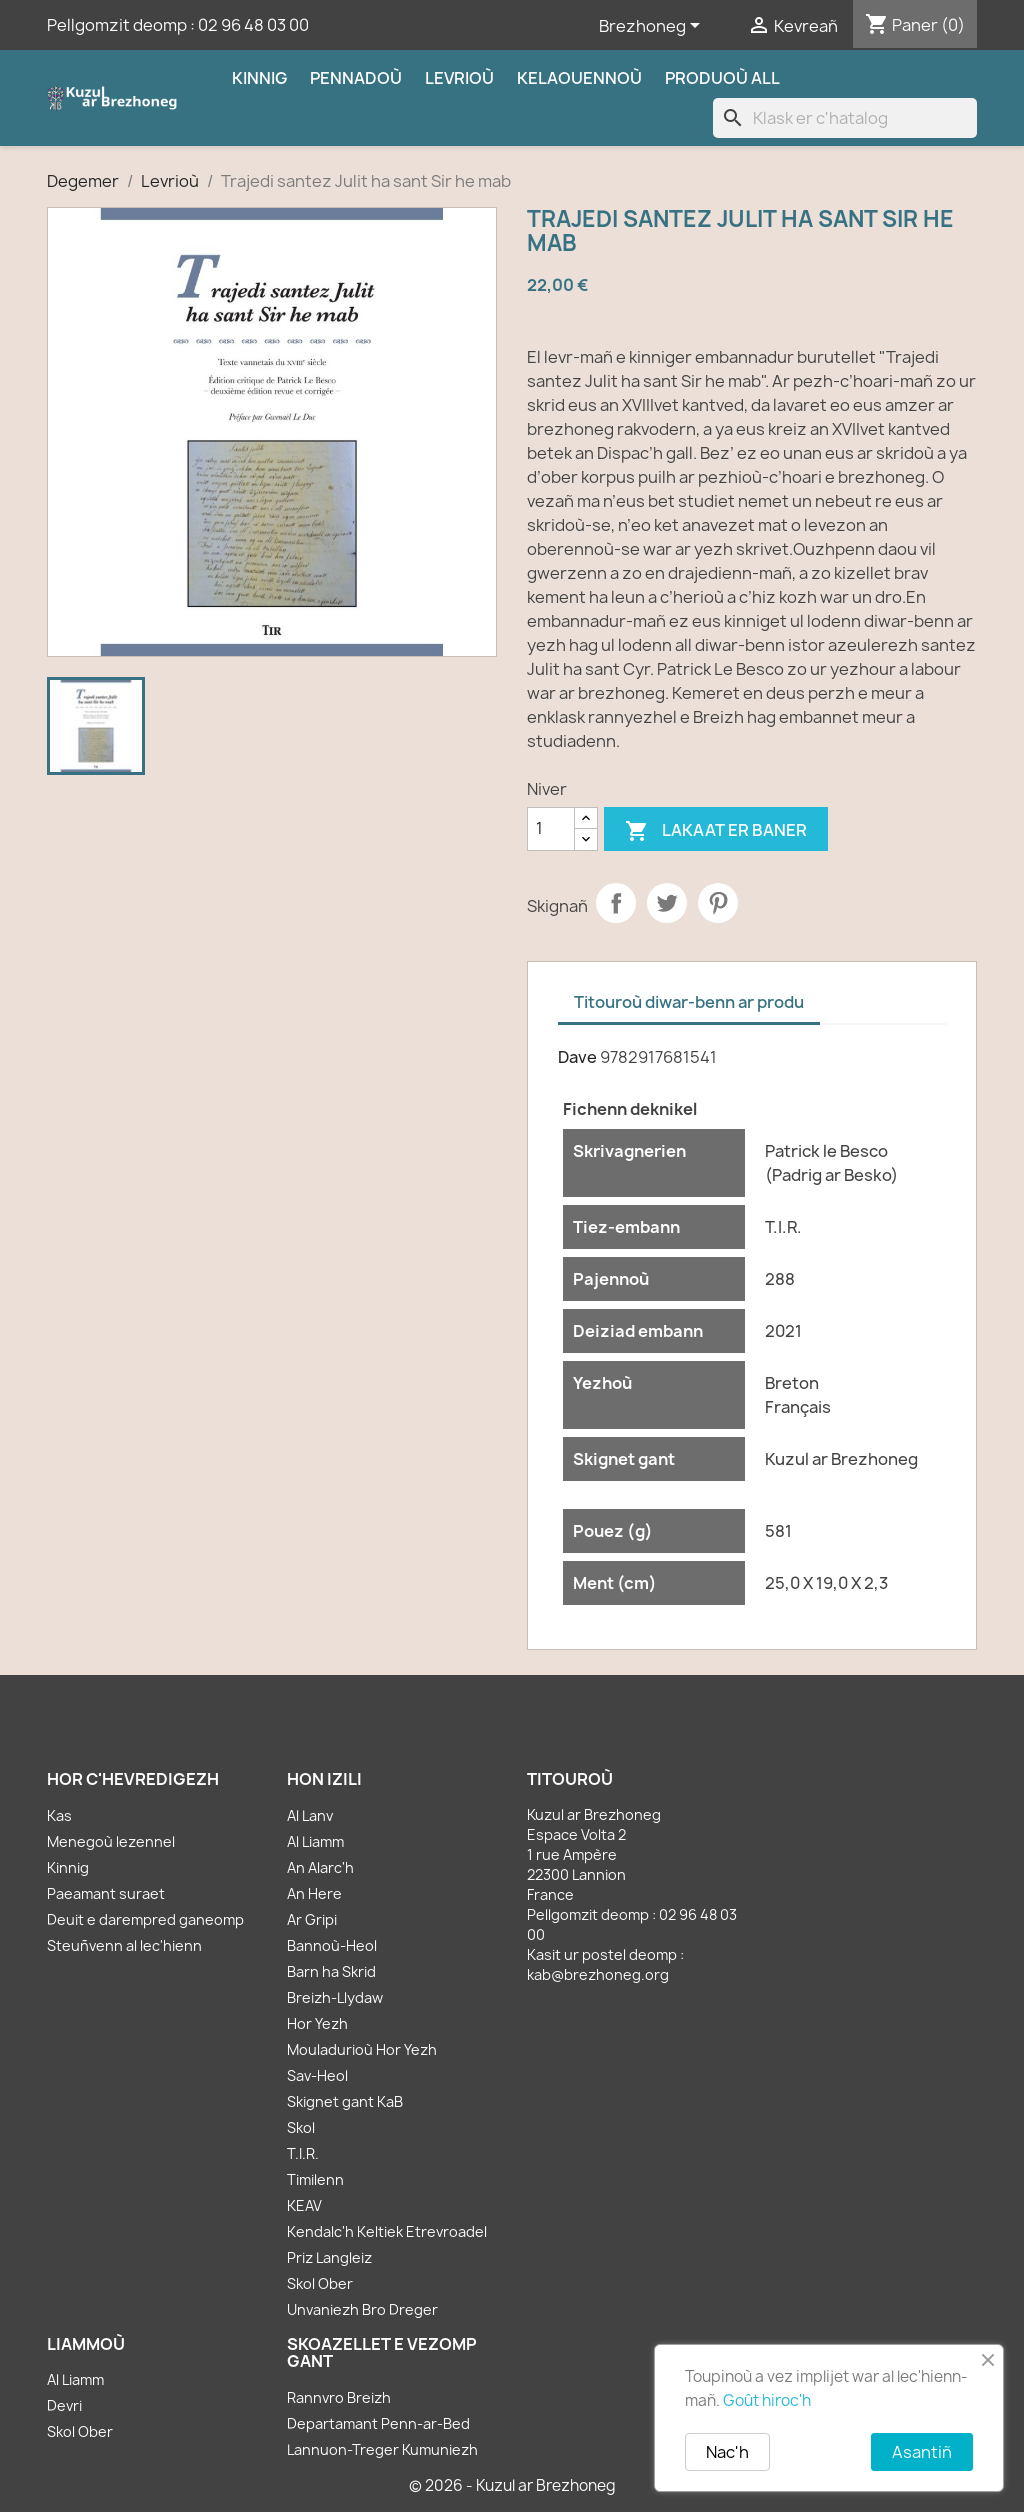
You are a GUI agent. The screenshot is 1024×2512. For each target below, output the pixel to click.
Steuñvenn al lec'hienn (124, 1945)
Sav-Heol (317, 2075)
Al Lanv (310, 1815)
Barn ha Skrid (331, 1971)
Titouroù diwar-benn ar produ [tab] (689, 1002)
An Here (314, 1893)
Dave (577, 1057)
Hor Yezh (317, 2023)
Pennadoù (356, 78)
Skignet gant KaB (345, 2101)
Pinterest (718, 903)
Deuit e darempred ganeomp (145, 1919)
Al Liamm (315, 1841)
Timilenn (315, 2179)
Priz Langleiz (329, 2257)
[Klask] (845, 118)
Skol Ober (320, 2283)
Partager (616, 903)
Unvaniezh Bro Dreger (362, 2309)
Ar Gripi (312, 1919)
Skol (301, 2127)
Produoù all (722, 78)
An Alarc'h (320, 1867)
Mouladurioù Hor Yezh (362, 2049)
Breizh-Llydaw (335, 1997)
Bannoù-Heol (332, 1945)
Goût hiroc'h (767, 2400)
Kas (59, 1815)
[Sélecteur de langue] (653, 27)
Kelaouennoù (579, 78)
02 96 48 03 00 (253, 25)
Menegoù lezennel (111, 1841)
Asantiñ (922, 2452)
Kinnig (259, 78)
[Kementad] (551, 829)
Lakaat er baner (716, 831)
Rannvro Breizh (339, 2397)
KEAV (304, 2205)
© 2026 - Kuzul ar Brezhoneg (512, 2485)
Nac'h (727, 2452)
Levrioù (459, 78)
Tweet (667, 903)
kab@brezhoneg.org (598, 1974)
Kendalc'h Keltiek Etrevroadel (387, 2231)
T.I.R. (303, 2153)
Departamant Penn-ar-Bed (378, 2423)
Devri (64, 2405)
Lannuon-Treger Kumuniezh (382, 2449)
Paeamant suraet (106, 1893)
